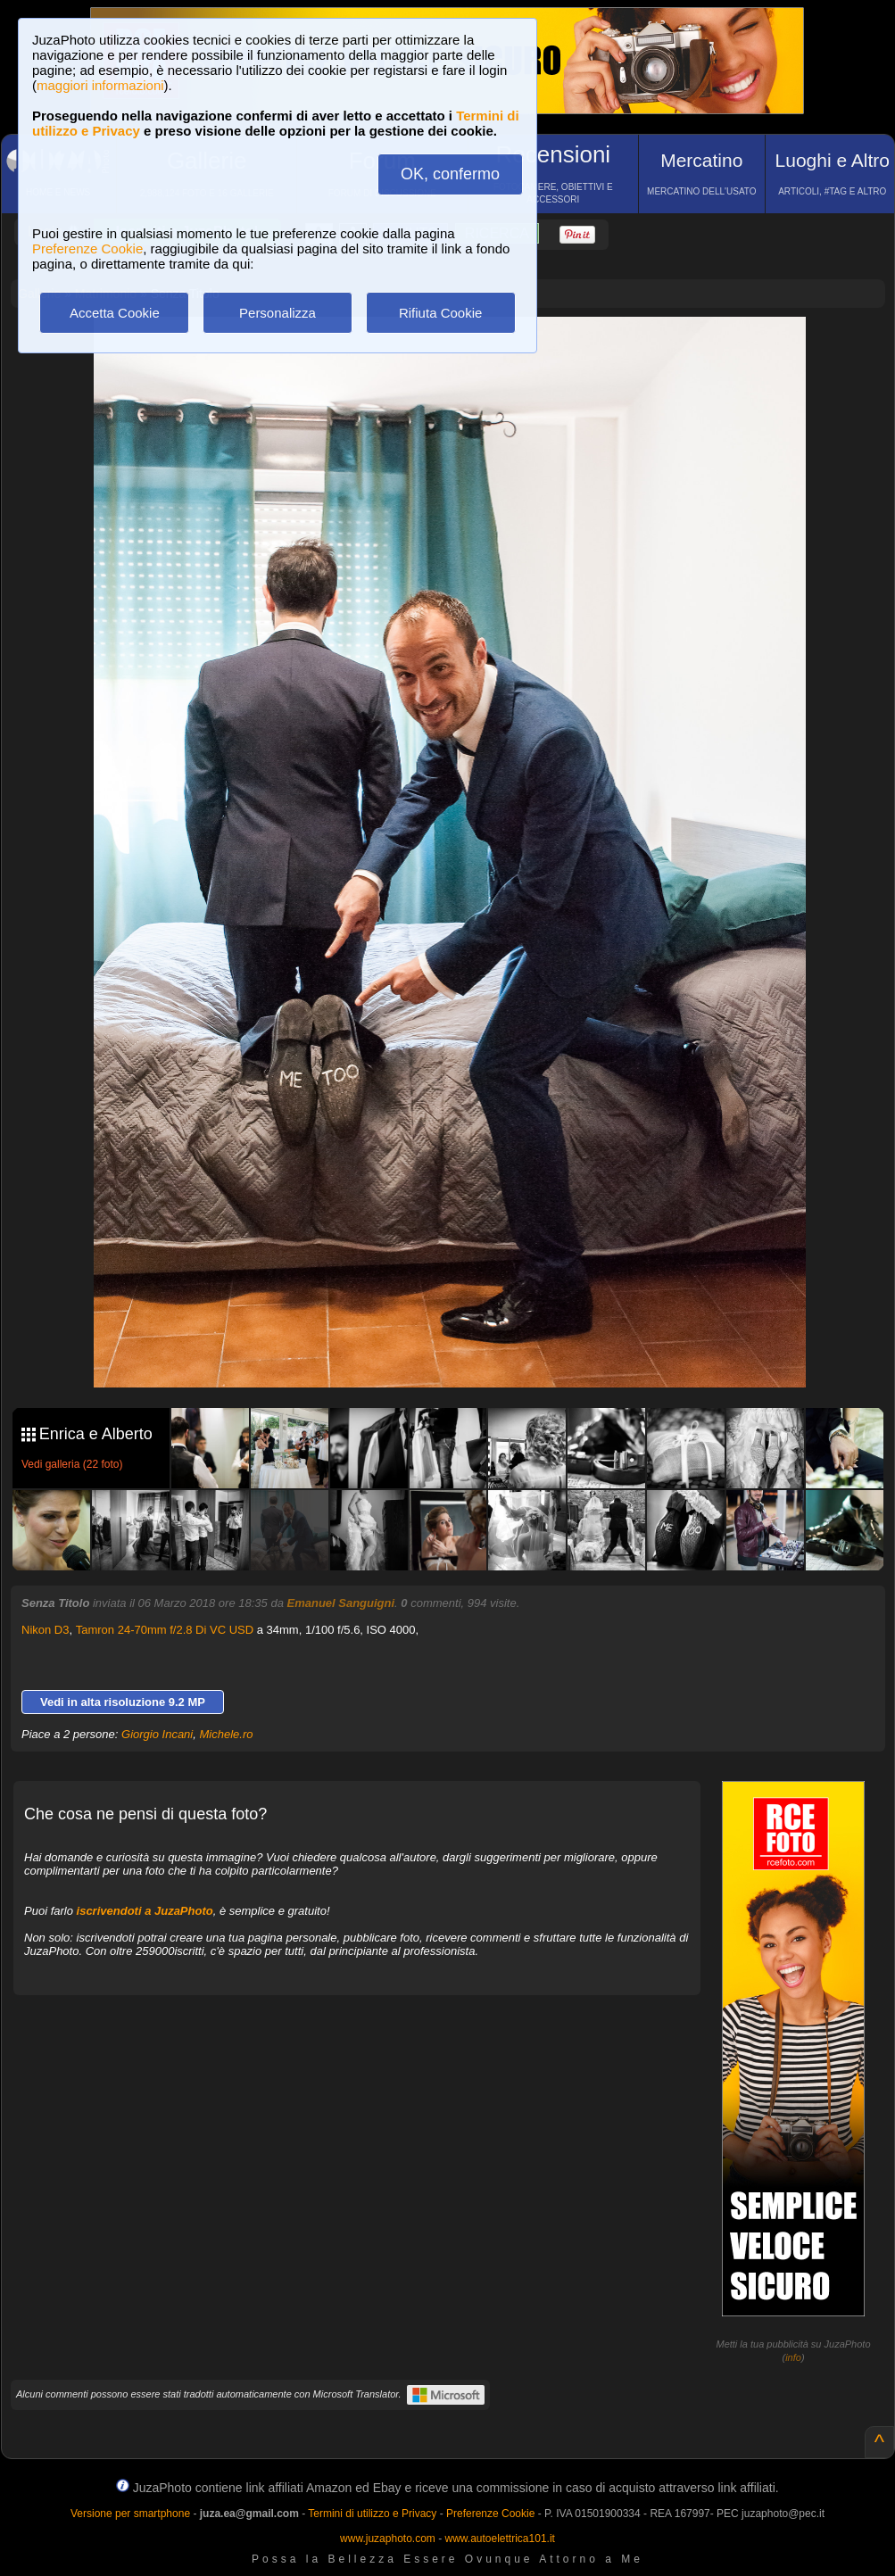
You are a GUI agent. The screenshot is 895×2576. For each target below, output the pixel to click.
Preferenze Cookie (87, 248)
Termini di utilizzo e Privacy (372, 2513)
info (793, 2357)
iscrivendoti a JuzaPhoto (145, 1911)
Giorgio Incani (157, 1734)
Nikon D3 (45, 1629)
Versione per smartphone (130, 2513)
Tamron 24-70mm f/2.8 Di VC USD (164, 1629)
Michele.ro (226, 1734)
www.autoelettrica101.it (499, 2538)
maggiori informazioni (100, 85)
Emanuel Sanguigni (340, 1603)
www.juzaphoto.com (387, 2538)
